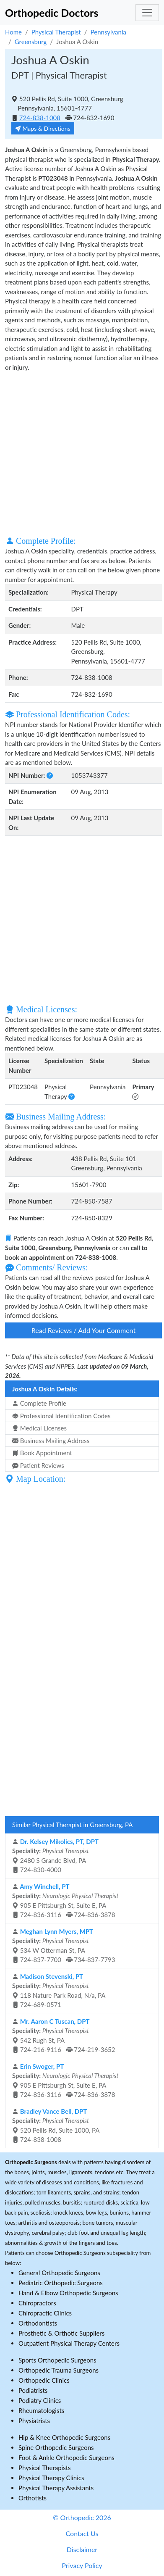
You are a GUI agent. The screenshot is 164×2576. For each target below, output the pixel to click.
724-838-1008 (39, 117)
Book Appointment (42, 1453)
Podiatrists (32, 2390)
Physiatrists (34, 2420)
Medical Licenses (39, 1428)
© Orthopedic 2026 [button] (82, 2517)
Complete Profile (39, 1403)
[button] (50, 775)
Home (13, 32)
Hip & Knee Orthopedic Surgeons (64, 2437)
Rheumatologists (41, 2410)
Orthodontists (37, 2323)
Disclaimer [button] (82, 2549)
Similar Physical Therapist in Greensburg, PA (72, 1824)
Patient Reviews (38, 1465)
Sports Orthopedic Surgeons (57, 2360)
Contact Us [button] (82, 2533)
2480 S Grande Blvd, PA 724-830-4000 (55, 1856)
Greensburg (31, 41)
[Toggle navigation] (147, 12)
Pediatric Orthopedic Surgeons (60, 2282)
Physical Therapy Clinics (51, 2477)
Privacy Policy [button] (82, 2565)
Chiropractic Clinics (45, 2313)
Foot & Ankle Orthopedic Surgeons (66, 2457)
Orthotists (32, 2498)
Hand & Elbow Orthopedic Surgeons (68, 2293)
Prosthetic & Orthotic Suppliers (61, 2333)
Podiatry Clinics (39, 2400)
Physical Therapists (44, 2467)
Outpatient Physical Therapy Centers (69, 2343)
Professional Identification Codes (61, 1416)
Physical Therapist (56, 32)
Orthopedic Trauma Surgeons (58, 2370)
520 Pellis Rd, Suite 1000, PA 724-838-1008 (55, 2125)
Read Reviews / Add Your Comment (83, 1330)
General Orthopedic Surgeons (59, 2272)
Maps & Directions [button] (42, 128)
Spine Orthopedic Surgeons (56, 2447)
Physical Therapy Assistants (56, 2488)
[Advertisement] (78, 453)
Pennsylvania (108, 32)
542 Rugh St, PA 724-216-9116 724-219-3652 (63, 2036)
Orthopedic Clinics (44, 2380)
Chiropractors (37, 2303)
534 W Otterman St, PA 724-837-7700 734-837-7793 (63, 1946)
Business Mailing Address (50, 1440)
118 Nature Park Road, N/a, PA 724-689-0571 (58, 1991)
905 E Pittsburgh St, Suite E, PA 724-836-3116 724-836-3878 (65, 1901)
